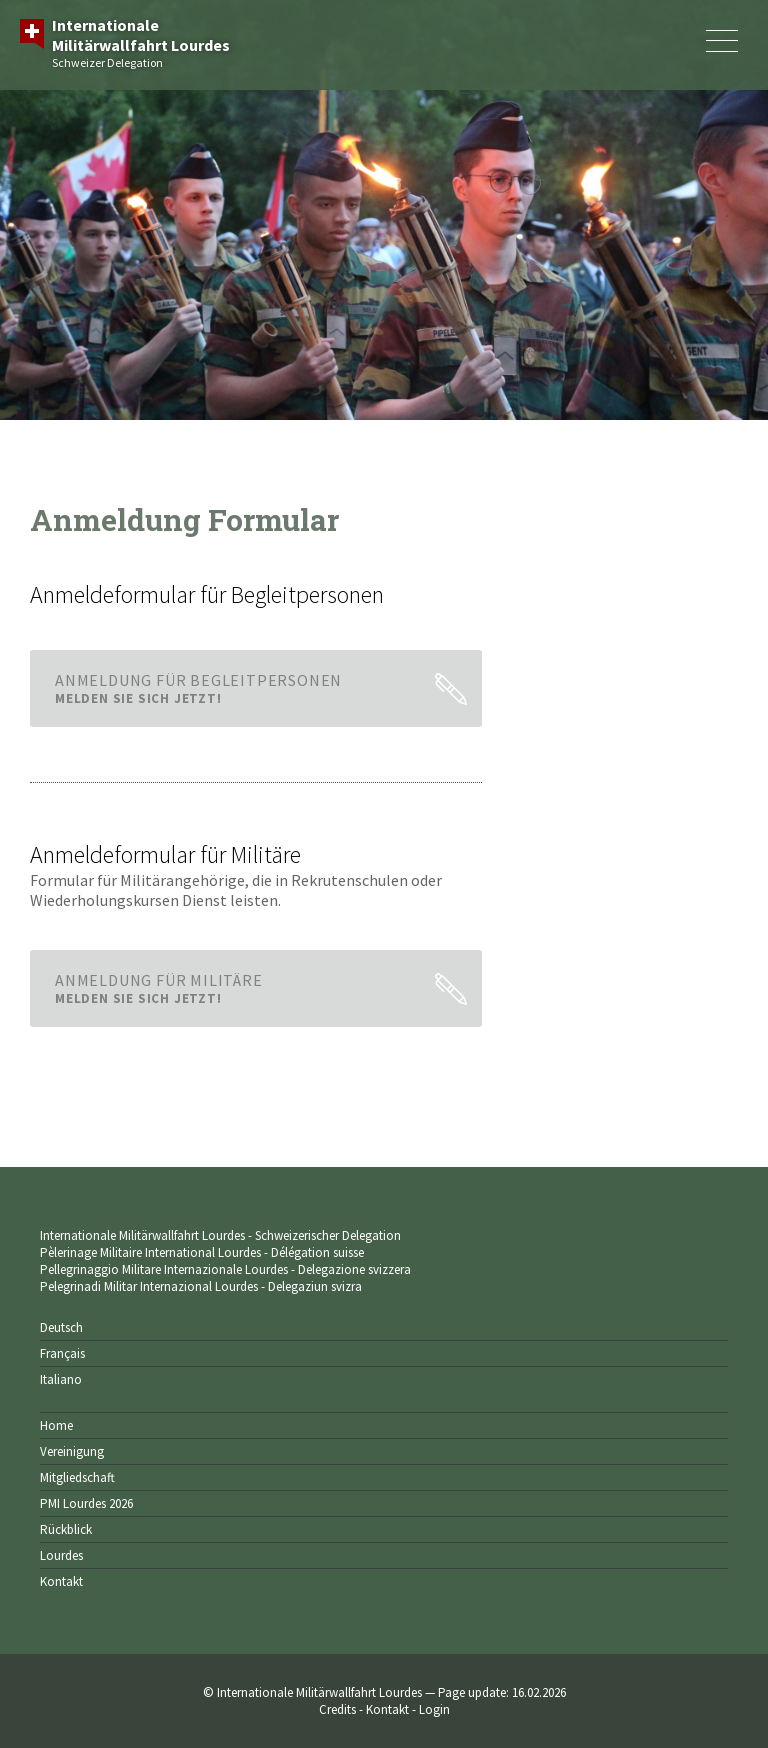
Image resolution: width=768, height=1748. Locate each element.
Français (62, 1353)
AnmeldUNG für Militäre (238, 988)
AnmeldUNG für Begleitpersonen (238, 688)
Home (56, 1425)
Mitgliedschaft (77, 1477)
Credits (337, 1709)
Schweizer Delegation (141, 42)
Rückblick (66, 1529)
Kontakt (61, 1581)
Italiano (61, 1379)
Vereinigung (72, 1451)
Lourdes (61, 1555)
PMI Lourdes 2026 (86, 1503)
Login (434, 1709)
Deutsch (61, 1327)
